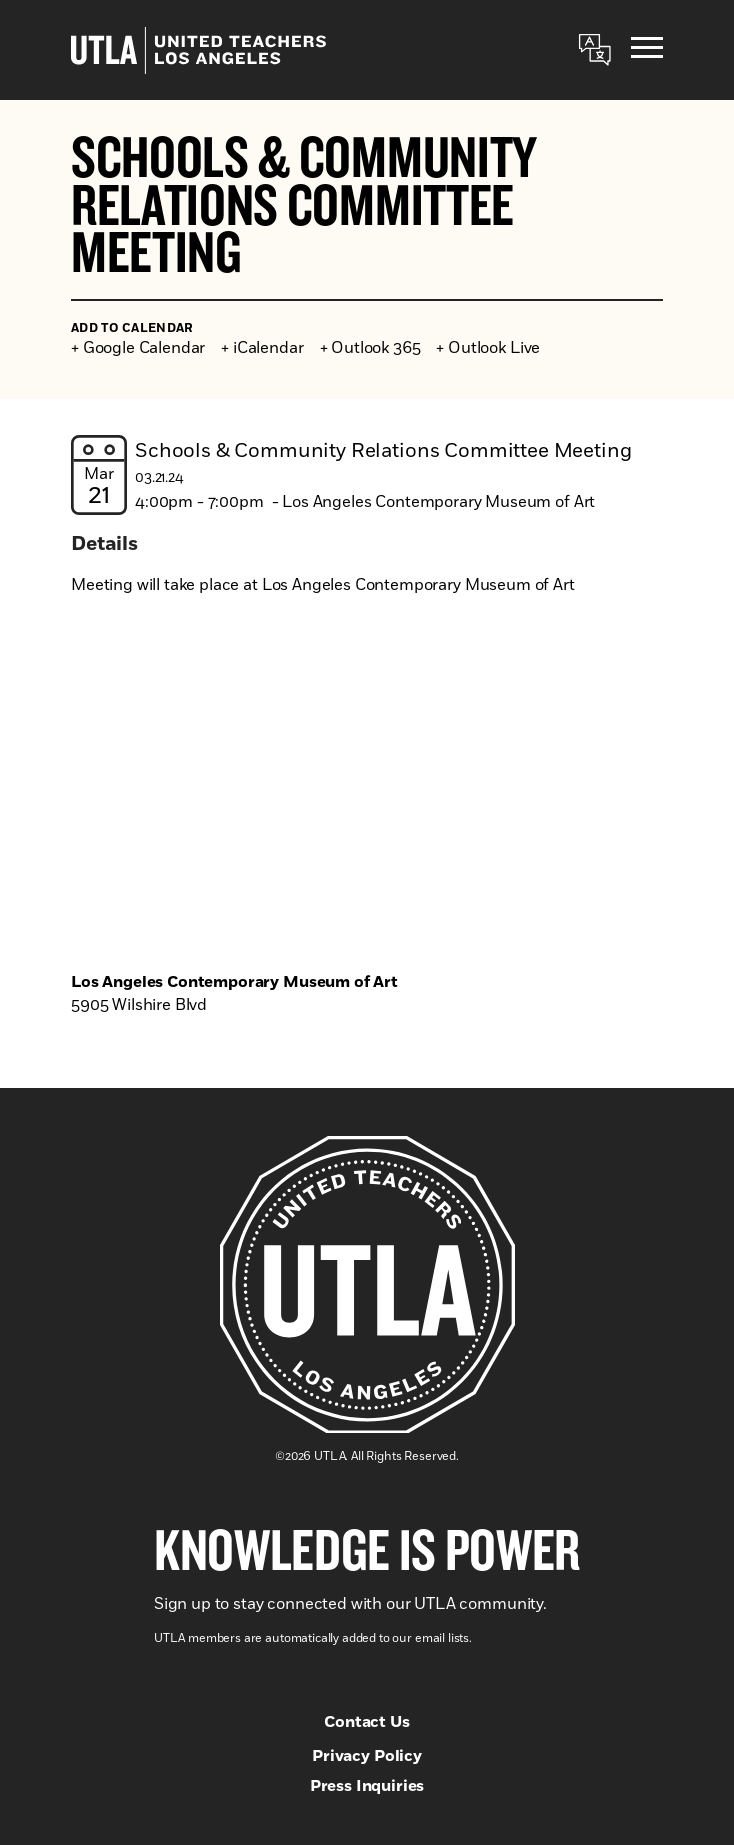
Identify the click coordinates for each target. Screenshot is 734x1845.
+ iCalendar (262, 348)
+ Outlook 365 (370, 348)
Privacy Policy (367, 1756)
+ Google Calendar (138, 348)
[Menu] (647, 50)
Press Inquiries (367, 1786)
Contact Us (366, 1722)
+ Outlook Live (488, 348)
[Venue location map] (367, 787)
